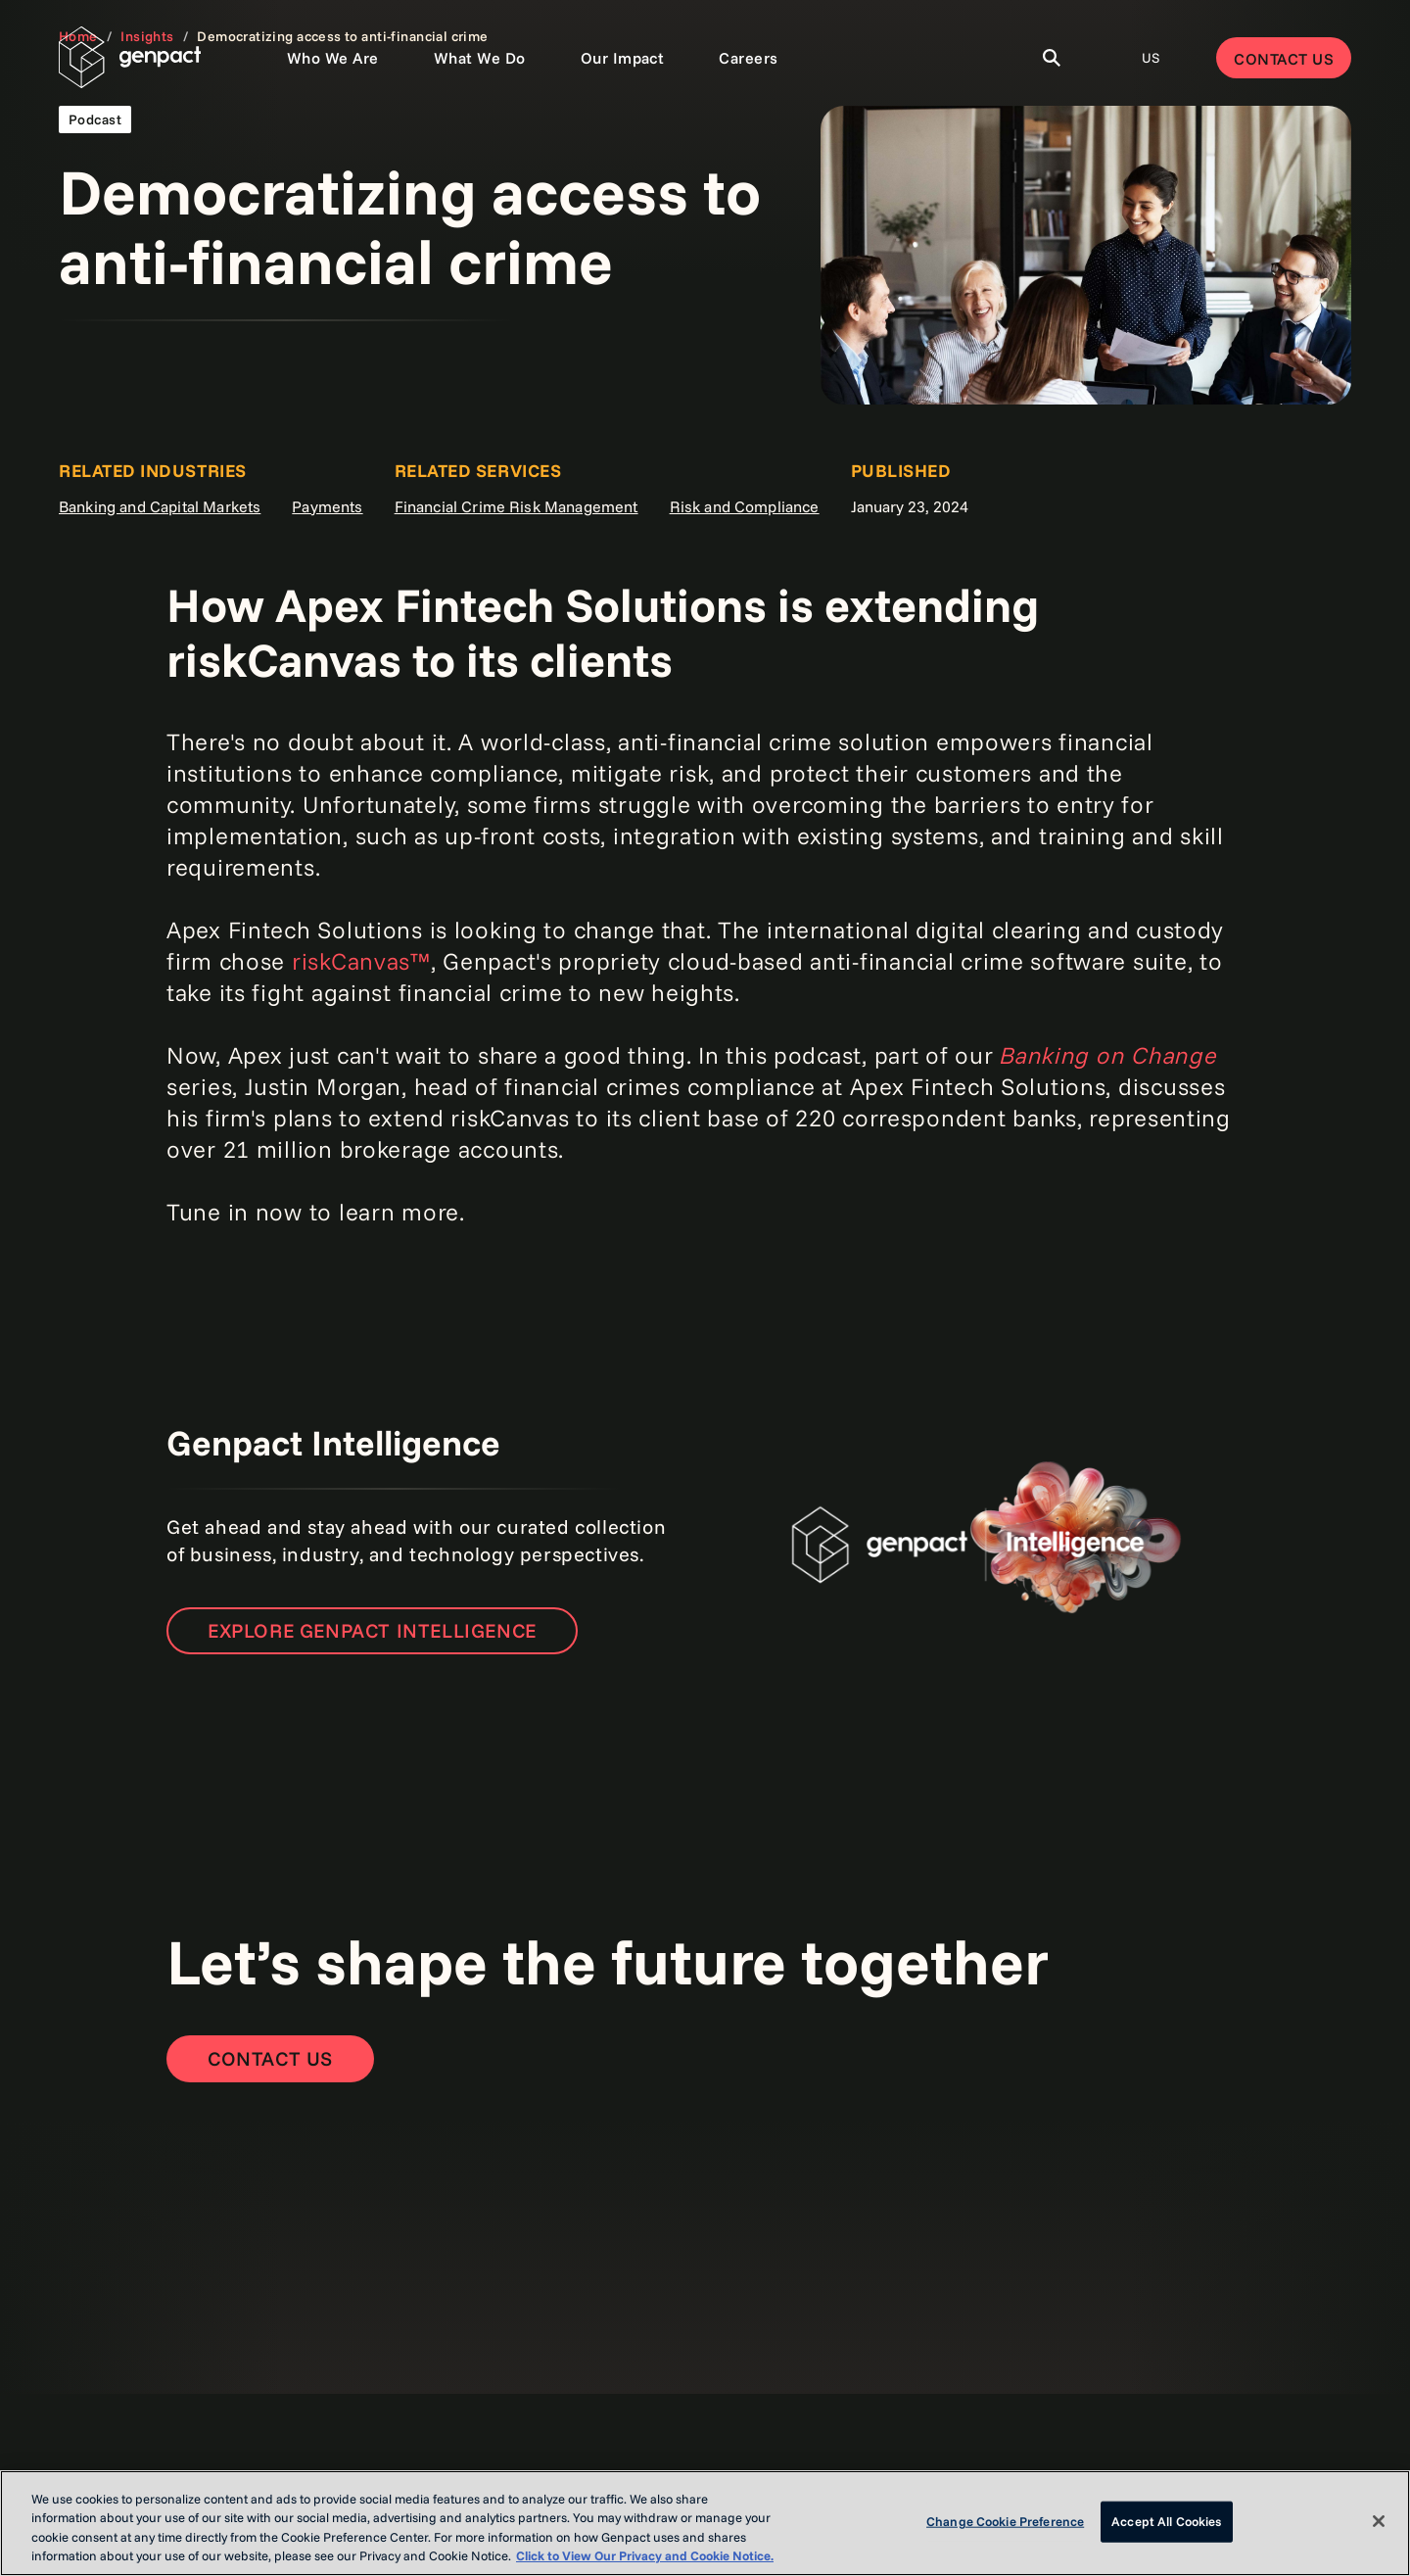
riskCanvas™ (361, 961)
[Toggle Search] (1051, 57)
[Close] (1378, 2521)
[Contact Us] (270, 2058)
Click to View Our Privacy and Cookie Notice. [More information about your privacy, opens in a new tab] (645, 2555)
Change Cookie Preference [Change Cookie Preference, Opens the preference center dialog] (1005, 2521)
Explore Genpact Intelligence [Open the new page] (372, 1630)
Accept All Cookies (1166, 2521)
